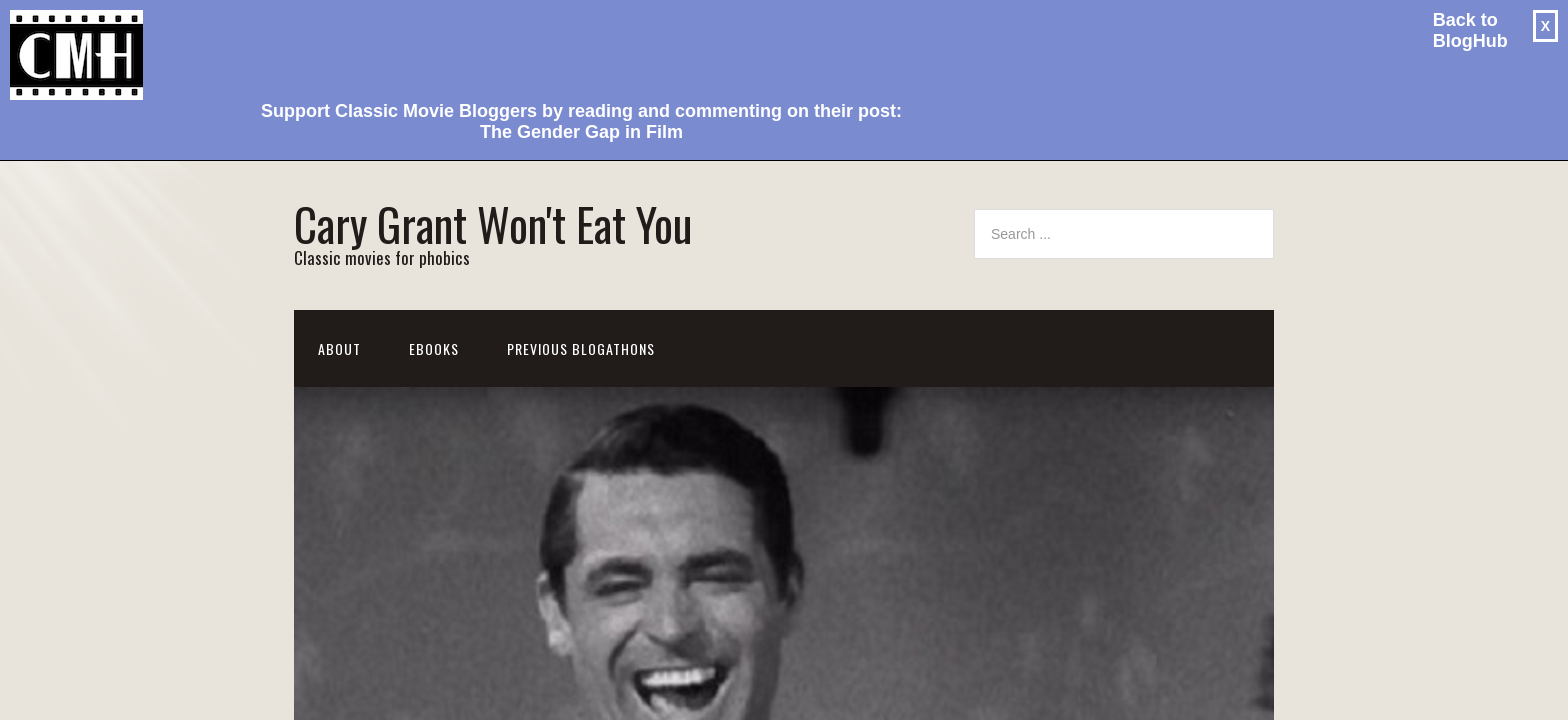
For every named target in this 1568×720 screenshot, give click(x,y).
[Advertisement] (574, 46)
